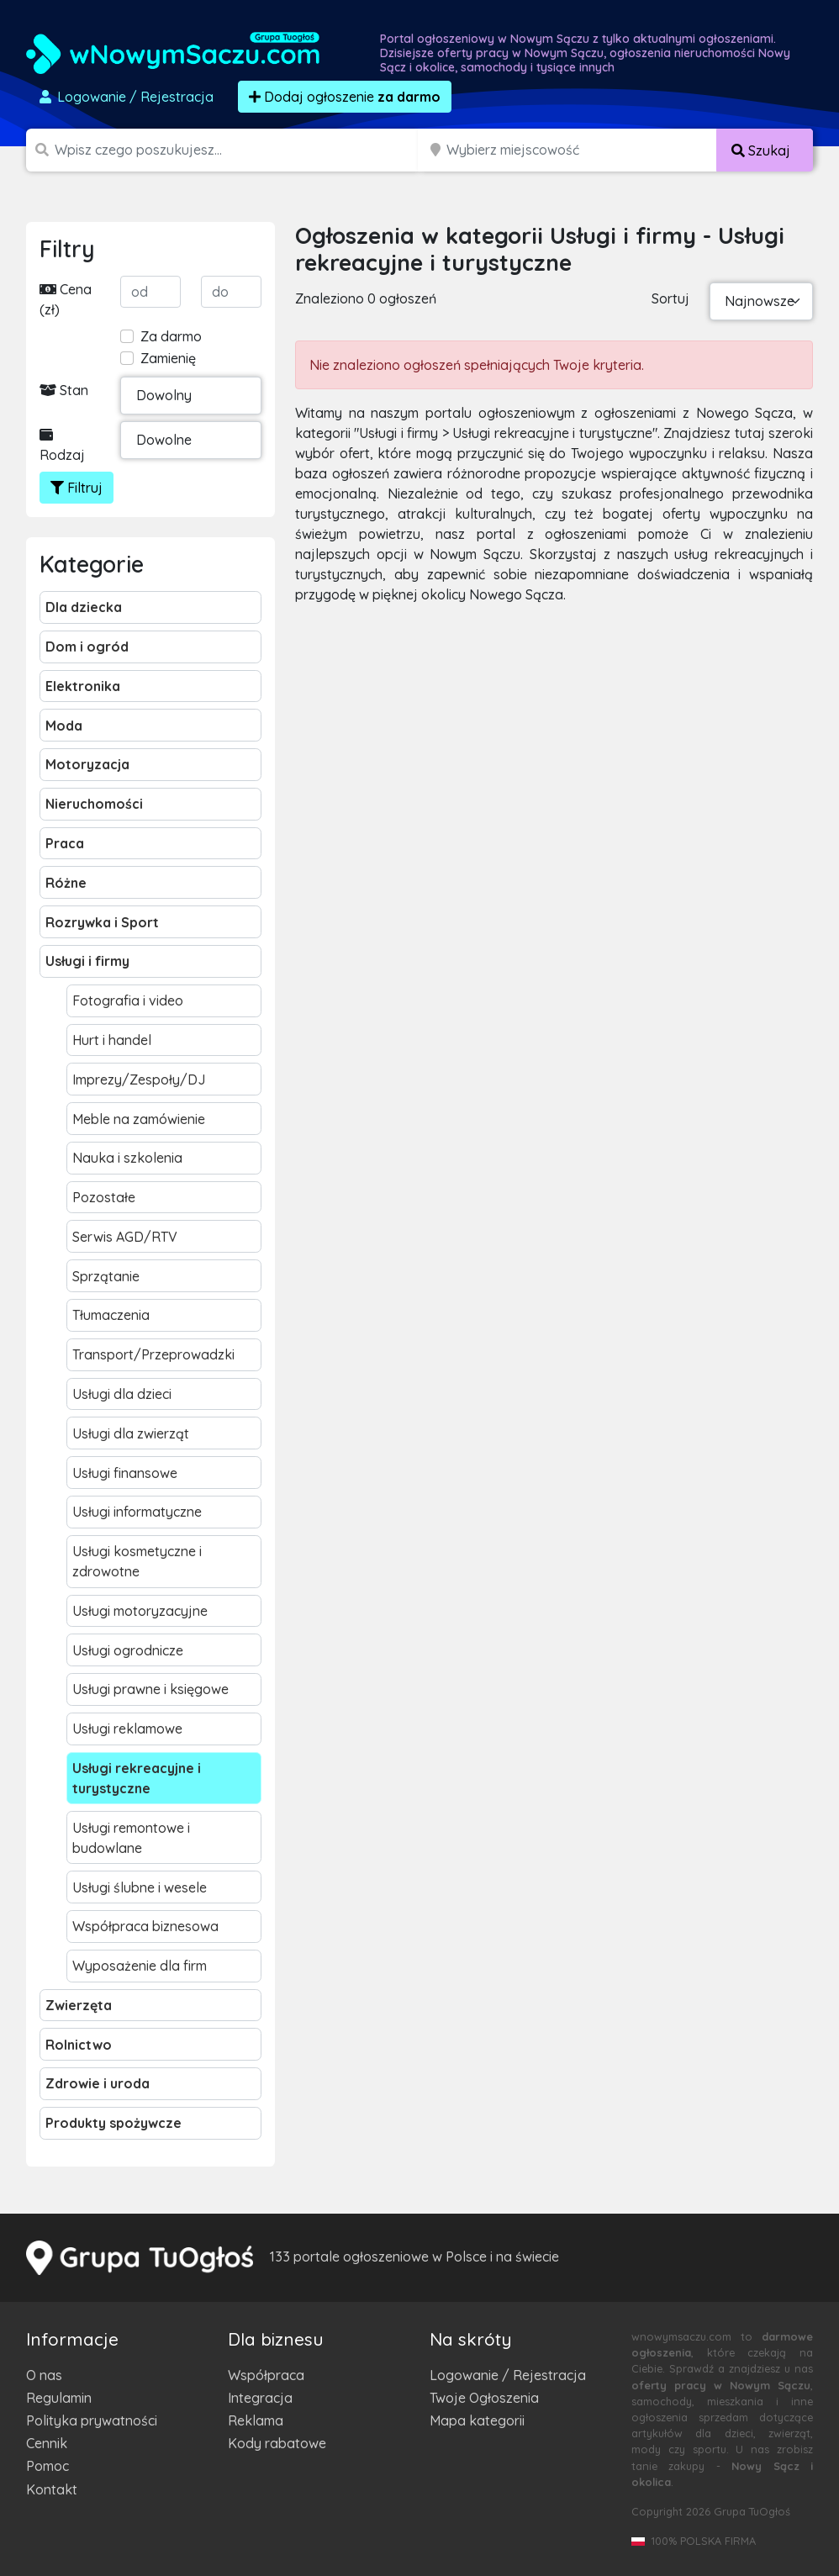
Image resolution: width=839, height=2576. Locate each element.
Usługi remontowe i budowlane (131, 1837)
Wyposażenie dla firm (139, 1965)
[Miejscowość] (581, 150)
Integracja (260, 2397)
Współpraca (266, 2375)
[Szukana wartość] (238, 150)
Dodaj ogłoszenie (345, 96)
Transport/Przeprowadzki (153, 1354)
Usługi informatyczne (137, 1511)
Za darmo (171, 336)
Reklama (255, 2420)
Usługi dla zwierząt (130, 1433)
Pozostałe (103, 1197)
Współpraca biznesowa (145, 1926)
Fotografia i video (127, 1000)
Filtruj (76, 487)
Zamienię (168, 358)
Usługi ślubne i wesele (139, 1887)
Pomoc (47, 2465)
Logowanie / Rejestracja (508, 2375)
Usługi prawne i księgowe (150, 1689)
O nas (44, 2375)
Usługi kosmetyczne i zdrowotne (137, 1561)
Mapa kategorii (477, 2420)
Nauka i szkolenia (127, 1157)
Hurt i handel (111, 1040)
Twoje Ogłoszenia (484, 2397)
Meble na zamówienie (138, 1119)
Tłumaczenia (111, 1314)
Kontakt (51, 2489)
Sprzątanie (106, 1276)
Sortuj (670, 298)
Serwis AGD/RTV (124, 1236)
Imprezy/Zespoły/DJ (138, 1079)
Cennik (46, 2443)
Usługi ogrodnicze (127, 1650)
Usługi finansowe (124, 1473)
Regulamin (59, 2397)
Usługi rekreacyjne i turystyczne (136, 1778)
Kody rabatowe (277, 2443)
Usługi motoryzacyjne (140, 1610)
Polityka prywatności (91, 2420)
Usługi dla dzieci (121, 1394)
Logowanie (125, 96)
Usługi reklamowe (127, 1728)
